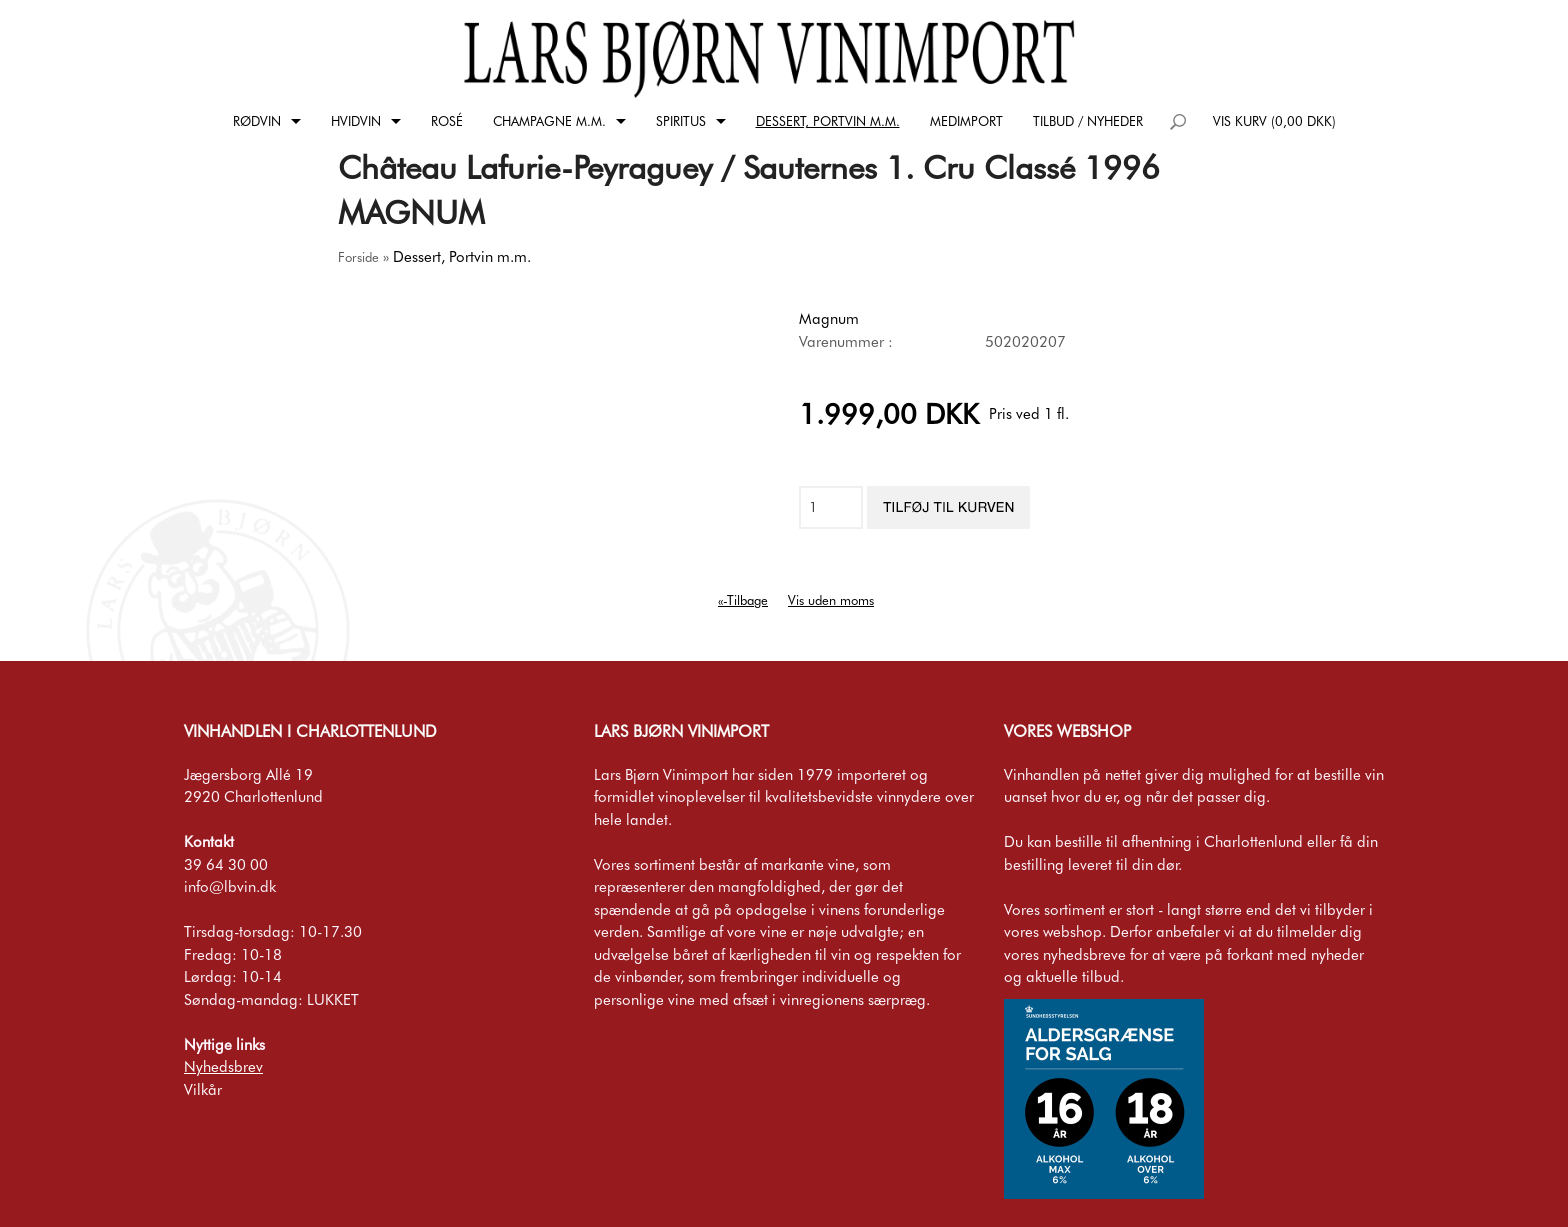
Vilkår (203, 1090)
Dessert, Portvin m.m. (828, 121)
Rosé (447, 121)
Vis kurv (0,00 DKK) (1274, 121)
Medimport (966, 121)
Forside (358, 257)
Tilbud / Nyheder (1088, 121)
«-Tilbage (743, 600)
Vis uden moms (831, 600)
